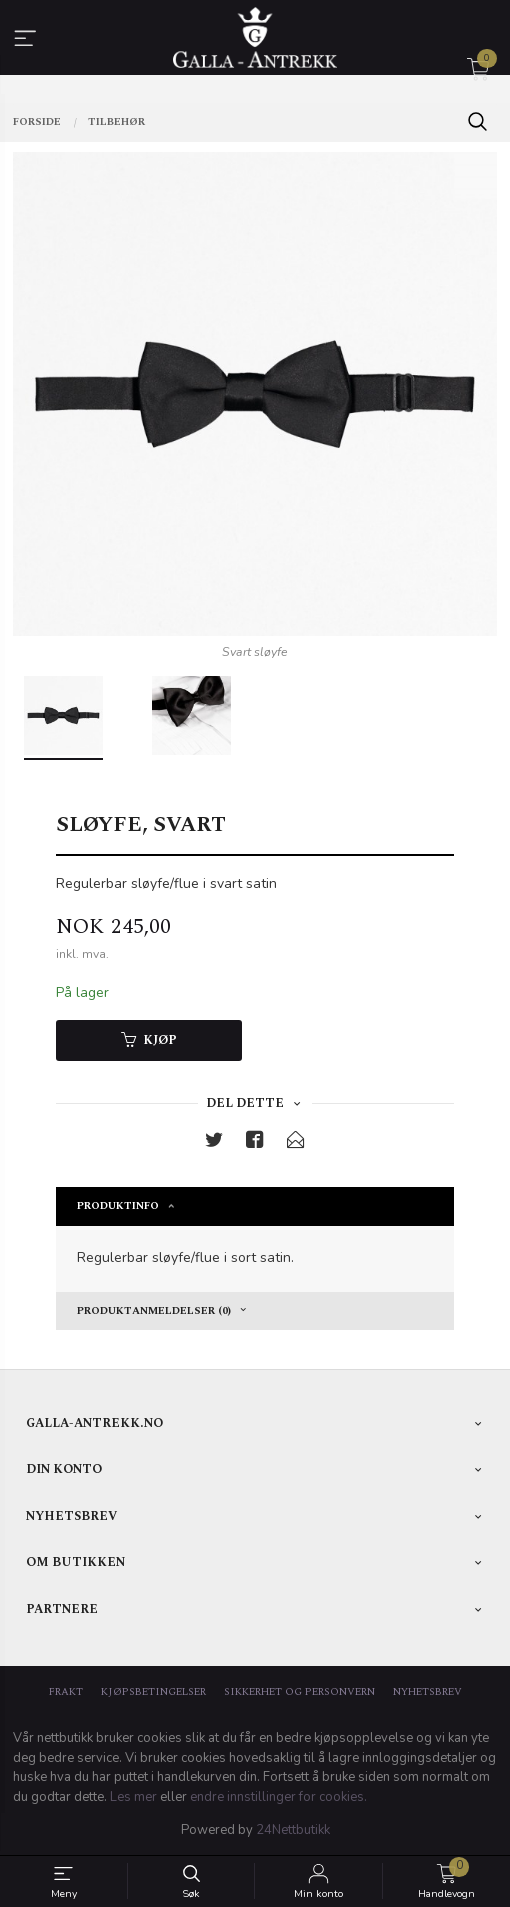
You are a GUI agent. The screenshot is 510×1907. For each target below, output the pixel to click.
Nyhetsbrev (427, 1692)
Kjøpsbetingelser (153, 1692)
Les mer (133, 1797)
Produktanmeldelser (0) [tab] (154, 1311)
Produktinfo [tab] (118, 1206)
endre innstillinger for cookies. (278, 1797)
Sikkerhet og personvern (299, 1692)
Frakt (66, 1692)
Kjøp (149, 1040)
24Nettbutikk (293, 1830)
